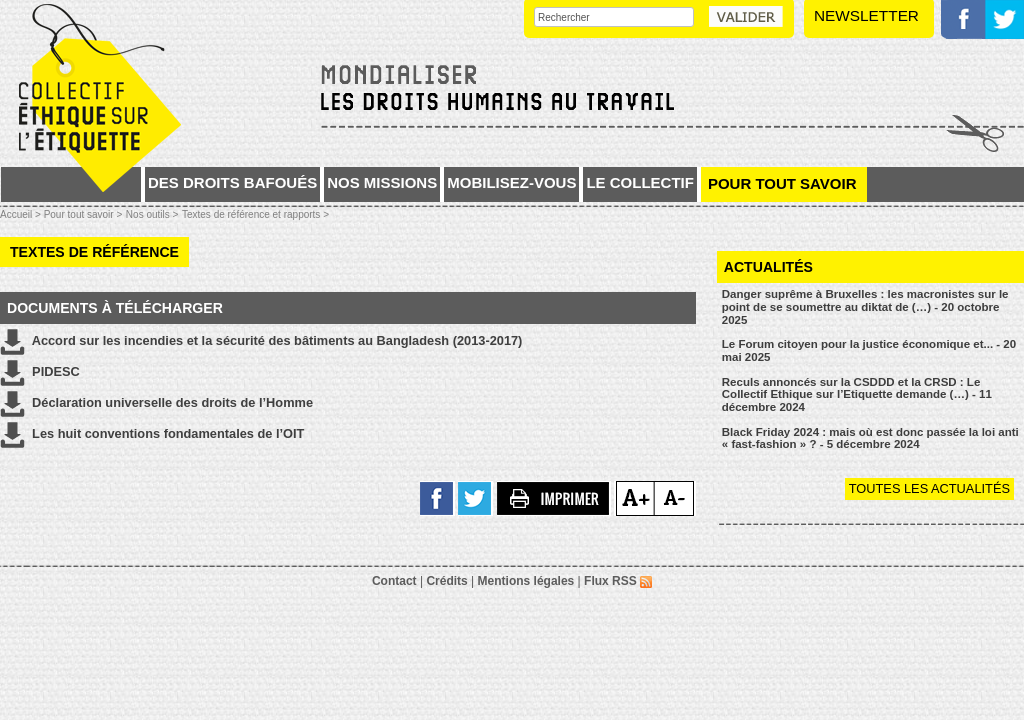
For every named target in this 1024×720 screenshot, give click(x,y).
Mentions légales (526, 581)
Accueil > (22, 214)
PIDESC (40, 373)
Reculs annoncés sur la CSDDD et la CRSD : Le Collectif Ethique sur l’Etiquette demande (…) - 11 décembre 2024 (857, 394)
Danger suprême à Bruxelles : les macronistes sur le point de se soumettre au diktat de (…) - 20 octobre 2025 (865, 306)
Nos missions (382, 182)
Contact (394, 581)
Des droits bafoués (232, 182)
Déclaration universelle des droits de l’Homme (156, 404)
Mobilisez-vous (511, 182)
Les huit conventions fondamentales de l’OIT (152, 435)
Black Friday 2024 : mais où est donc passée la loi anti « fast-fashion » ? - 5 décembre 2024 (870, 438)
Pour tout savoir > (83, 214)
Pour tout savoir (782, 183)
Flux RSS (618, 581)
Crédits (446, 581)
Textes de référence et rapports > (255, 214)
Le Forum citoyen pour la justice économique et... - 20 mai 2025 (869, 350)
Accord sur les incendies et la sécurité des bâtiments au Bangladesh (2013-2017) (261, 342)
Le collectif (640, 182)
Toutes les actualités (929, 488)
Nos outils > (152, 214)
